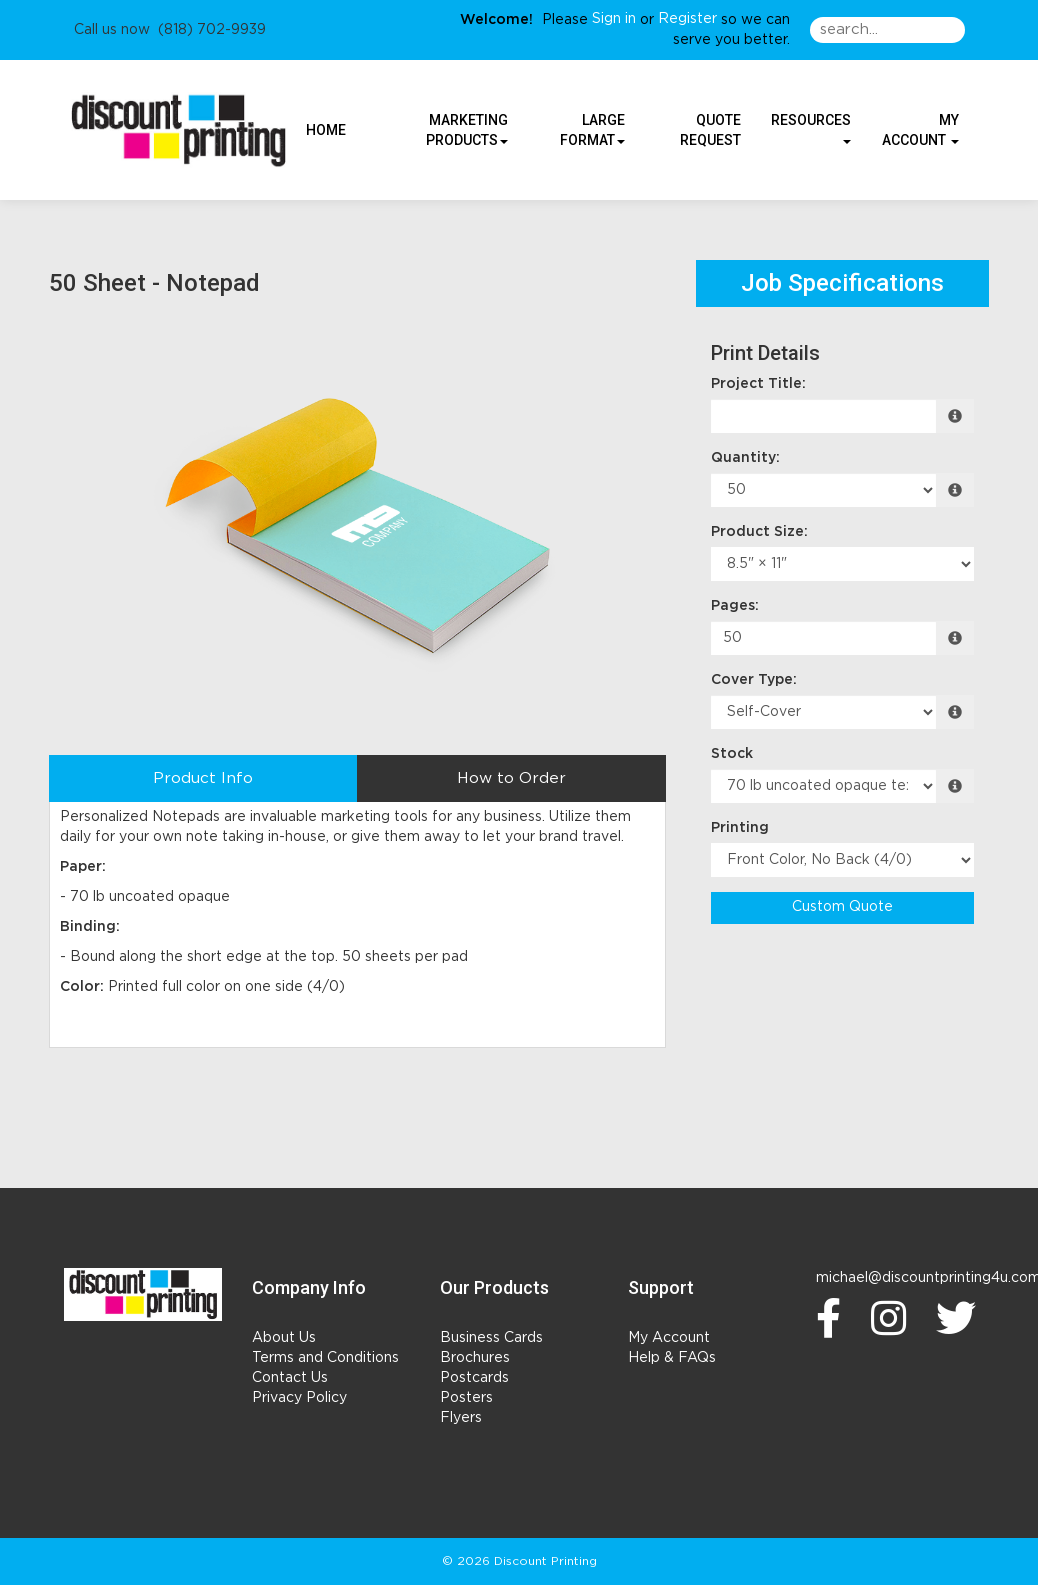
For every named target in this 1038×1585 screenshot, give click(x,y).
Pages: (735, 606)
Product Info (203, 778)
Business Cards (491, 1338)
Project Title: (758, 384)
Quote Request (710, 130)
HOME (326, 130)
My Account (669, 1338)
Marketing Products (467, 130)
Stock (732, 754)
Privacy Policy (299, 1398)
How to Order (511, 778)
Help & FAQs (672, 1358)
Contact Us (290, 1378)
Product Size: (759, 532)
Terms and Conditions (325, 1358)
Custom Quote (842, 907)
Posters (466, 1398)
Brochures (475, 1358)
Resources (811, 127)
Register (687, 19)
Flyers (461, 1418)
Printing (740, 828)
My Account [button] (920, 130)
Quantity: (745, 458)
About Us (284, 1338)
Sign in (614, 19)
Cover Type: (754, 680)
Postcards (474, 1378)
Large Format (592, 130)
